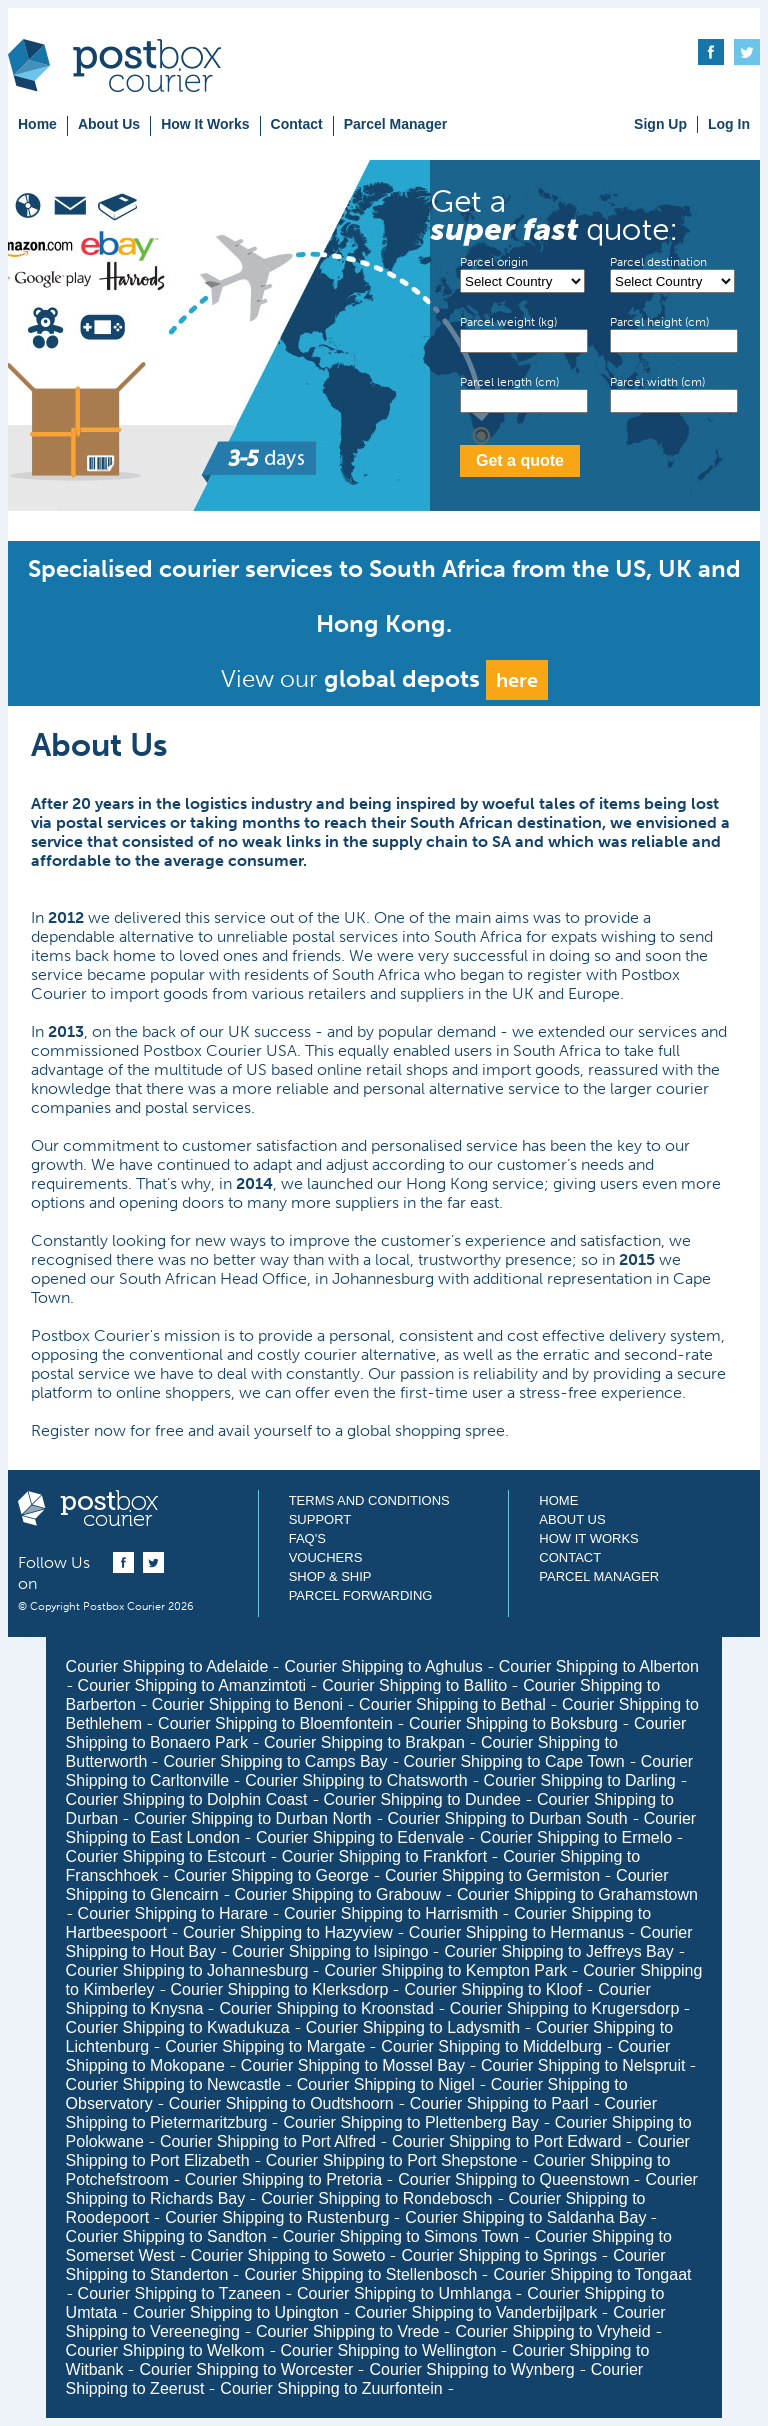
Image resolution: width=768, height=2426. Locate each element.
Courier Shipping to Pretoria (283, 2179)
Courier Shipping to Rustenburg (277, 2217)
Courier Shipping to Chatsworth (356, 1780)
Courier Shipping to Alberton (599, 1666)
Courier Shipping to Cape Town (514, 1761)
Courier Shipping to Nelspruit (583, 2065)
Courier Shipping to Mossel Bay (353, 2065)
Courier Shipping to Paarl (499, 2103)
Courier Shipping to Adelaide (167, 1666)
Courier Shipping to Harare (173, 1913)
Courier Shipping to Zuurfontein (331, 2388)
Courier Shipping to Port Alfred (268, 2141)
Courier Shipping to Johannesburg (187, 1970)
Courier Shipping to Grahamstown (577, 1894)
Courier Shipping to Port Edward (506, 2141)
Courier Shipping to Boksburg (513, 1723)
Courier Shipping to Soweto (288, 2255)
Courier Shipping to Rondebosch (376, 2198)
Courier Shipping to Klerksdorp (280, 1989)
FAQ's (307, 1538)
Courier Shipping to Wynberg (471, 2369)
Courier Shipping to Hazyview (288, 1932)
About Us (109, 124)
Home (37, 124)
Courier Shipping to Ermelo (576, 1837)
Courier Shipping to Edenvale (360, 1837)
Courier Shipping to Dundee (422, 1799)
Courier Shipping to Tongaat (592, 2274)
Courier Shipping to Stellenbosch (360, 2274)
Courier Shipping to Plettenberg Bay (410, 2122)
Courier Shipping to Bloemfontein (275, 1723)
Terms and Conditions (369, 1500)
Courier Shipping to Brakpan (364, 1742)
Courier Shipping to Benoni (247, 1704)
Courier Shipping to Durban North (252, 1818)
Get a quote (520, 460)
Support (320, 1519)
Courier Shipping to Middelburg (491, 2046)
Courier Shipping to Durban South (508, 1818)
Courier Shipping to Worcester (246, 2369)
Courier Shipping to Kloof (493, 1989)
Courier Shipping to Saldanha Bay (525, 2217)
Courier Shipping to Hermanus (516, 1932)
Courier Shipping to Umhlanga (404, 2293)
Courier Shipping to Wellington (389, 2350)
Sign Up (660, 124)
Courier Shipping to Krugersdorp (564, 2008)
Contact (297, 124)
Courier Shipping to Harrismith (391, 1913)
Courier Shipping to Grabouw (338, 1894)
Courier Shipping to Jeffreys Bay (558, 1951)
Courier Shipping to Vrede (348, 2331)
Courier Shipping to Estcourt (166, 1856)
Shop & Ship (330, 1576)
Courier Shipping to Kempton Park (445, 1970)
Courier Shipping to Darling (580, 1780)
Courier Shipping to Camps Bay (275, 1761)
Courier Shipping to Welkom (165, 2350)
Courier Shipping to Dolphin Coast (187, 1799)
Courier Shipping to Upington (235, 2312)
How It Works (205, 124)
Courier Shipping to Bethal (452, 1704)
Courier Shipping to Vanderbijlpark (476, 2312)
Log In (729, 124)
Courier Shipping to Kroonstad (326, 2008)
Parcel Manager (396, 124)
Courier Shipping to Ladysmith (413, 2027)
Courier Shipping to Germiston (492, 1875)
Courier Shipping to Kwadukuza (178, 2027)
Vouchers (326, 1557)
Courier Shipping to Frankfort (384, 1856)
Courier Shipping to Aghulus (383, 1666)
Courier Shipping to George (271, 1875)
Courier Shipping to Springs (499, 2255)
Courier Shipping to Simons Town (401, 2236)
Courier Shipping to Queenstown (513, 2179)
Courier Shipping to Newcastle (173, 2084)
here (517, 680)
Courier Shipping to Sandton (166, 2236)
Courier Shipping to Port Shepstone (392, 2160)
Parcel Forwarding (361, 1595)
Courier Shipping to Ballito (414, 1685)
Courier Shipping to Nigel (386, 2084)
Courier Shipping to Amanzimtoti (192, 1685)
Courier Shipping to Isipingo (330, 1951)
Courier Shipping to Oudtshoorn (281, 2103)
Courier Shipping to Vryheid (552, 2331)
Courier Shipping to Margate (265, 2046)
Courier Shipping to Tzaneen (179, 2293)
